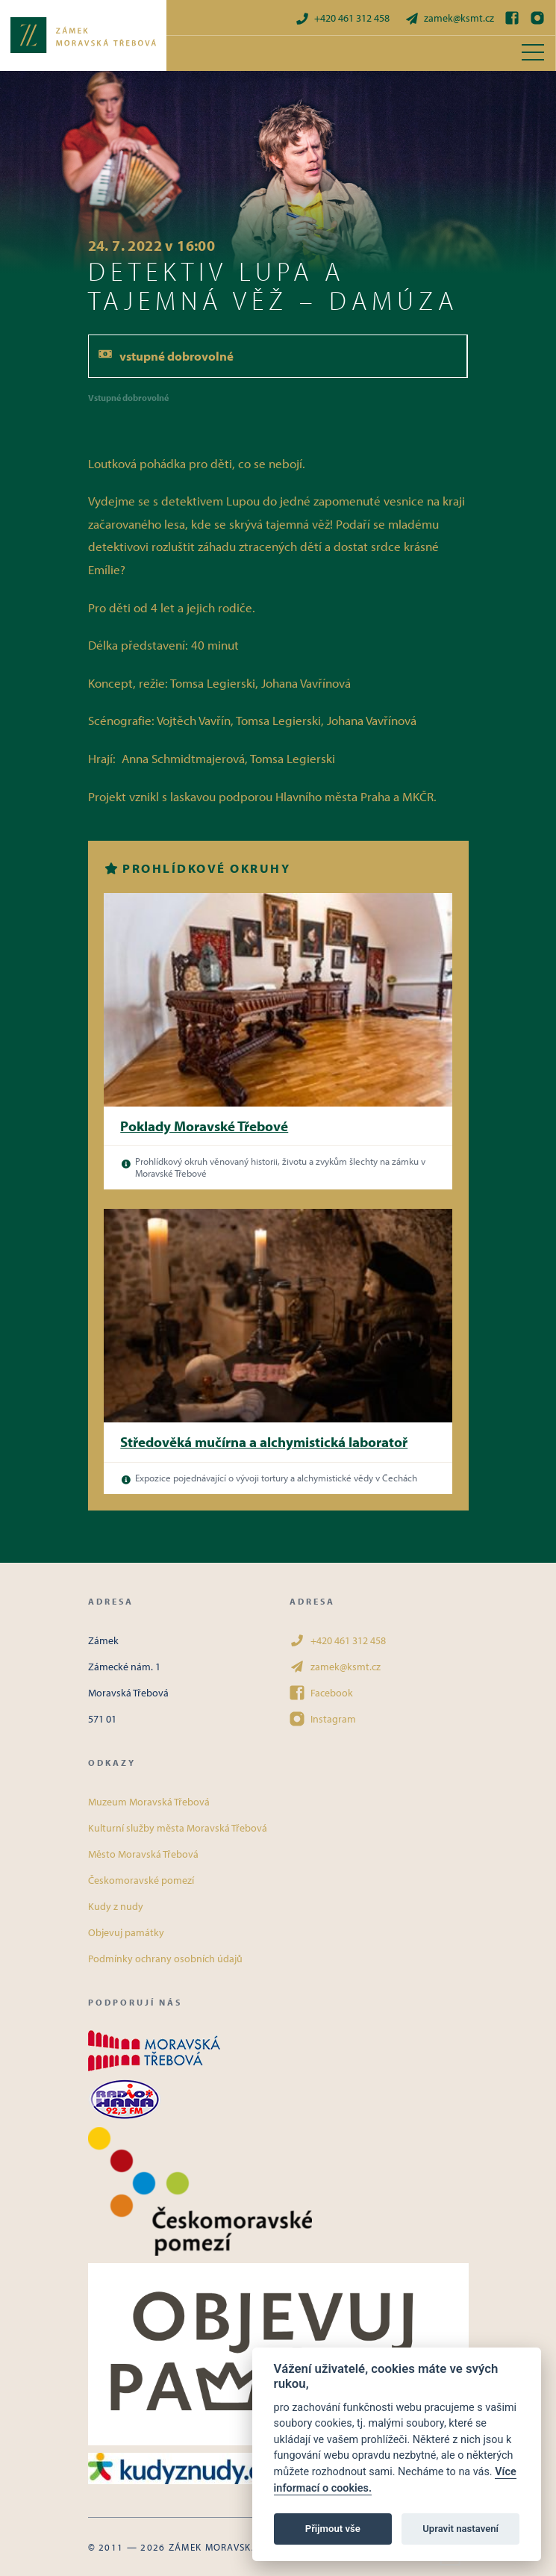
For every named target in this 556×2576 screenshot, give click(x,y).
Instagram (323, 1718)
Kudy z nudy (115, 1906)
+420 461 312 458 (342, 18)
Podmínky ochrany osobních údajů (165, 1958)
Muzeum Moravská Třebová (149, 1801)
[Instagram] (537, 18)
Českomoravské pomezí (141, 1880)
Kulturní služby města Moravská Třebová (177, 1828)
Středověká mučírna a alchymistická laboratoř (263, 1442)
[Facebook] (512, 18)
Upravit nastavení (460, 2528)
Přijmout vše (332, 2528)
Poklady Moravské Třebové (204, 1126)
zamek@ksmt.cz (449, 18)
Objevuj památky (126, 1932)
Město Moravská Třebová (143, 1854)
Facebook (321, 1692)
